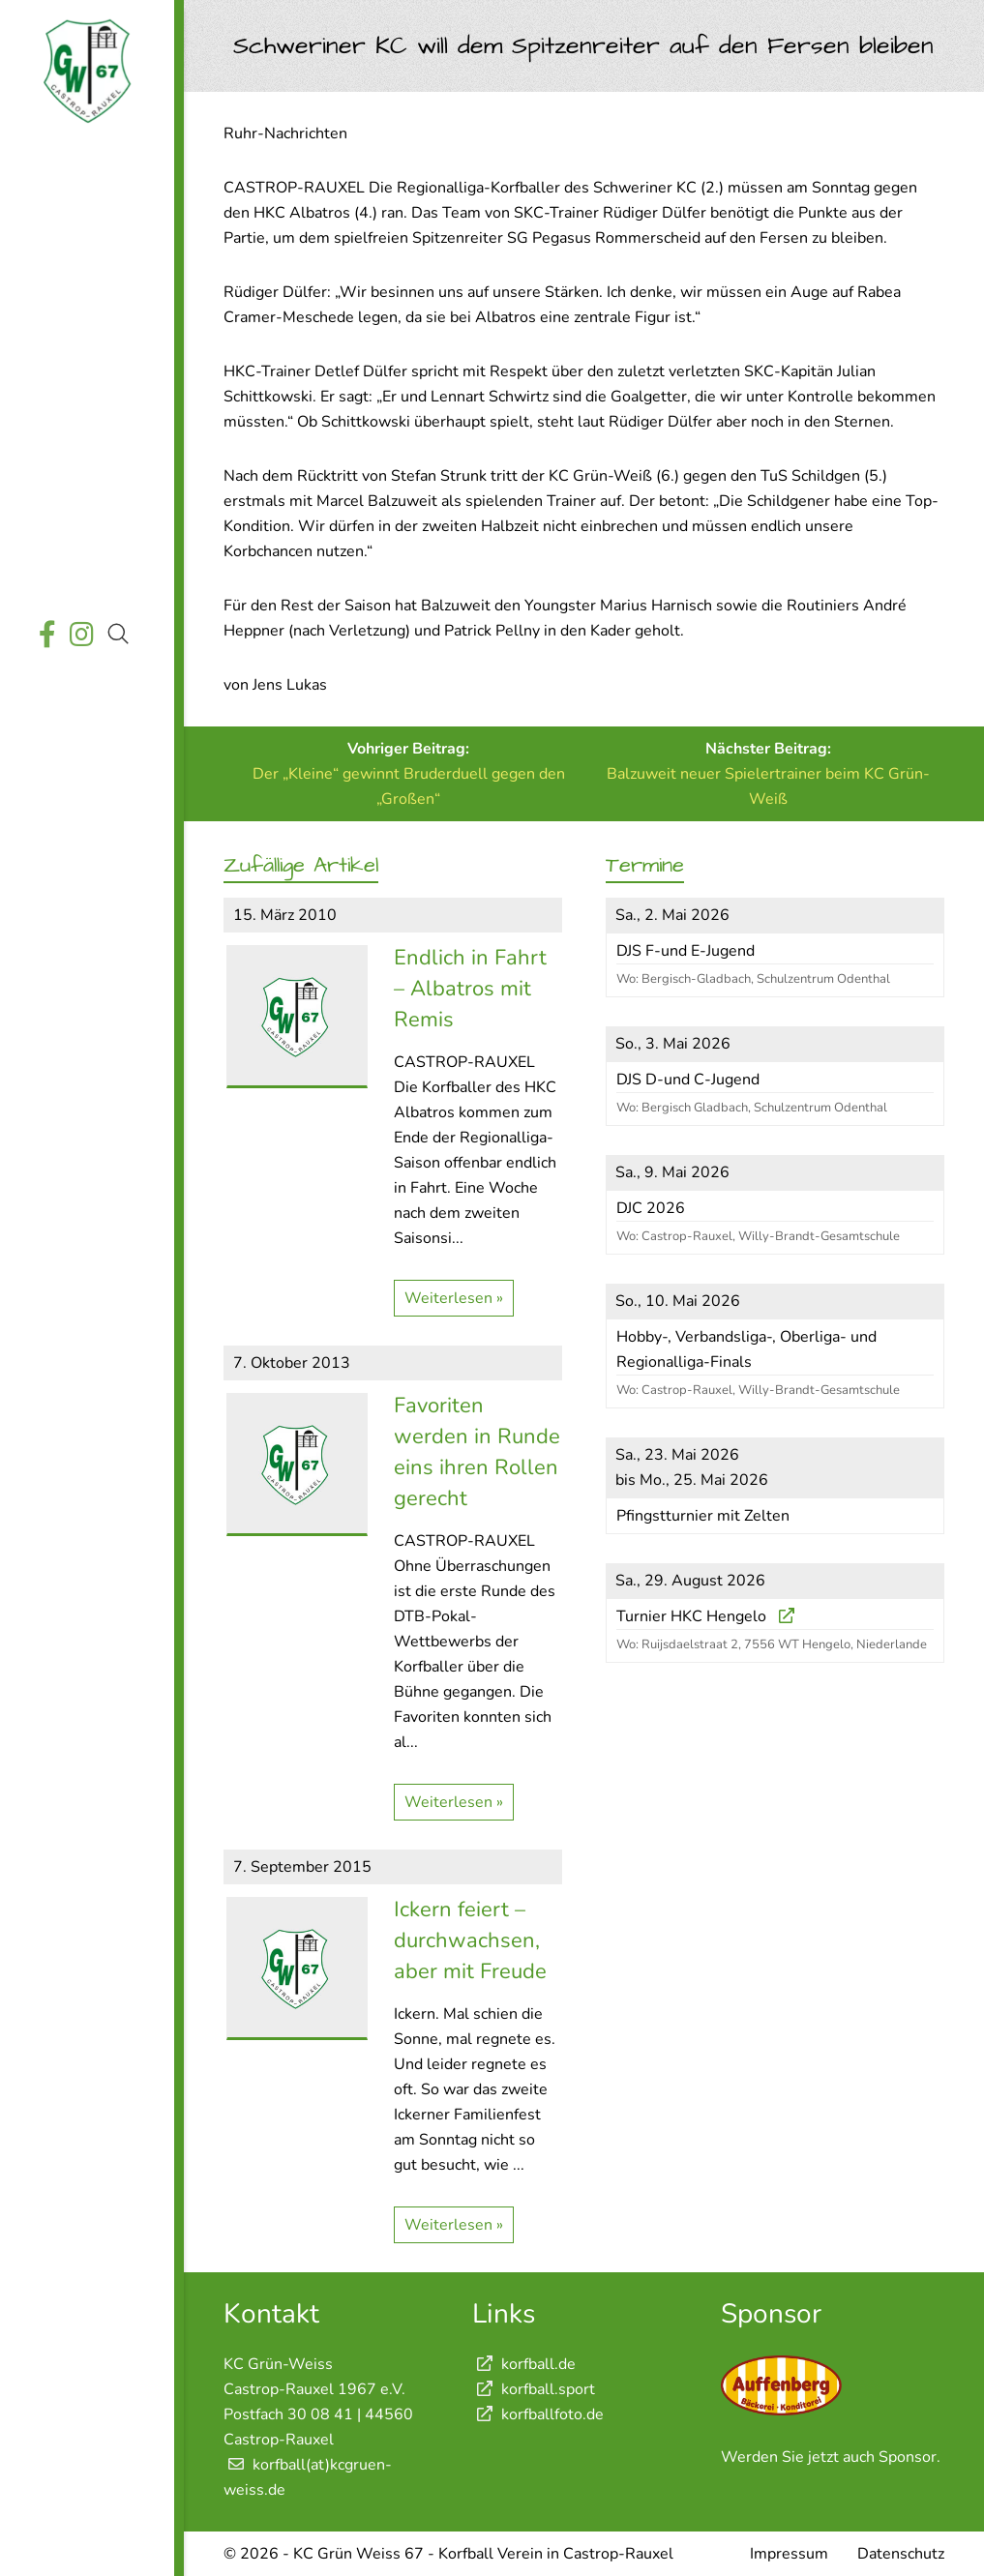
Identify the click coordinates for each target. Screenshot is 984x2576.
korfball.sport (533, 2389)
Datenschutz (900, 2553)
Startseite (84, 164)
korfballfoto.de (538, 2414)
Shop (84, 573)
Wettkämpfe (84, 255)
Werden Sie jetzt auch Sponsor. (830, 2457)
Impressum (789, 2553)
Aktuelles (85, 209)
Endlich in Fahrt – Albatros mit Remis (470, 988)
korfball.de (524, 2364)
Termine (84, 300)
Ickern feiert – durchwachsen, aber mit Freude (470, 1940)
